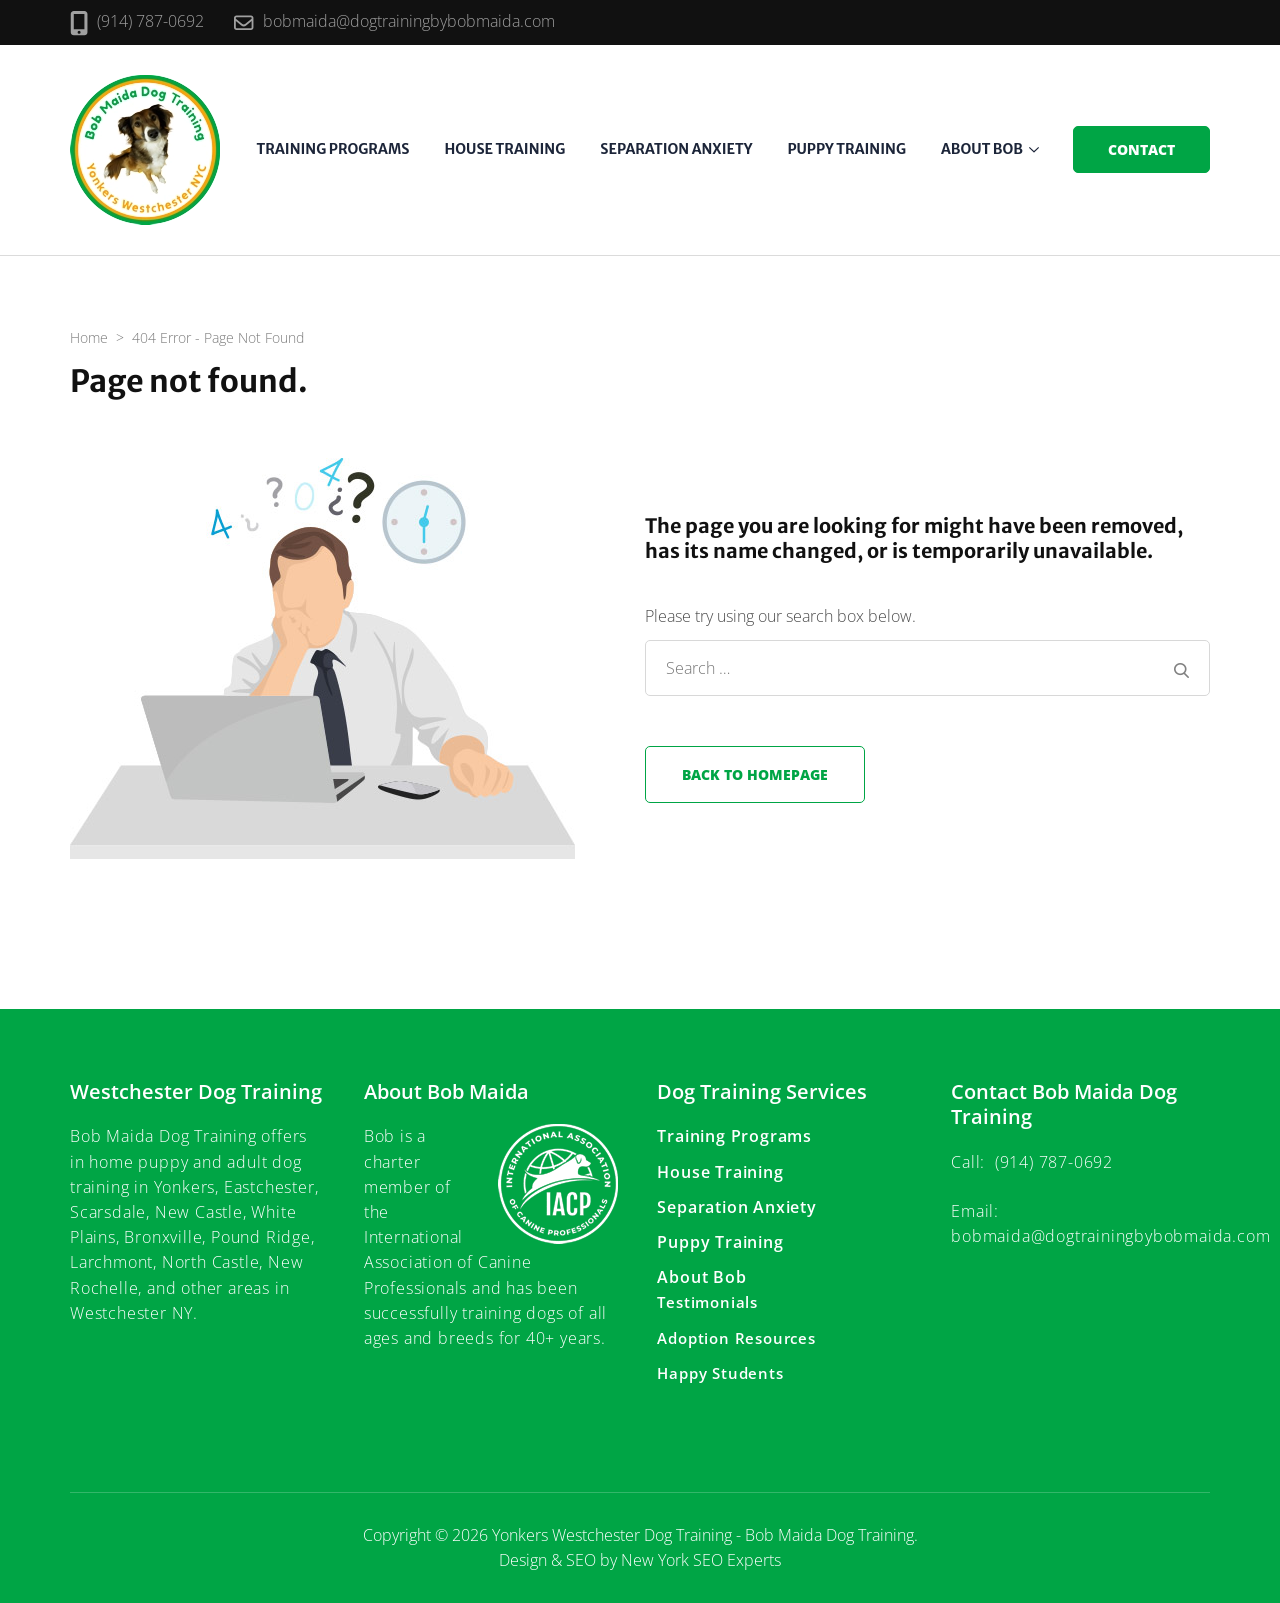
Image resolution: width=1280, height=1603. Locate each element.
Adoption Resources (736, 1338)
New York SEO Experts (701, 1560)
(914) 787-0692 (150, 21)
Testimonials (707, 1302)
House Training (504, 149)
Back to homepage (755, 774)
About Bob (982, 149)
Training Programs (333, 149)
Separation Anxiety (676, 149)
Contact (1141, 149)
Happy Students (720, 1373)
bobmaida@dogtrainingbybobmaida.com (409, 21)
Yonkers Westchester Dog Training (612, 1535)
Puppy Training (846, 149)
